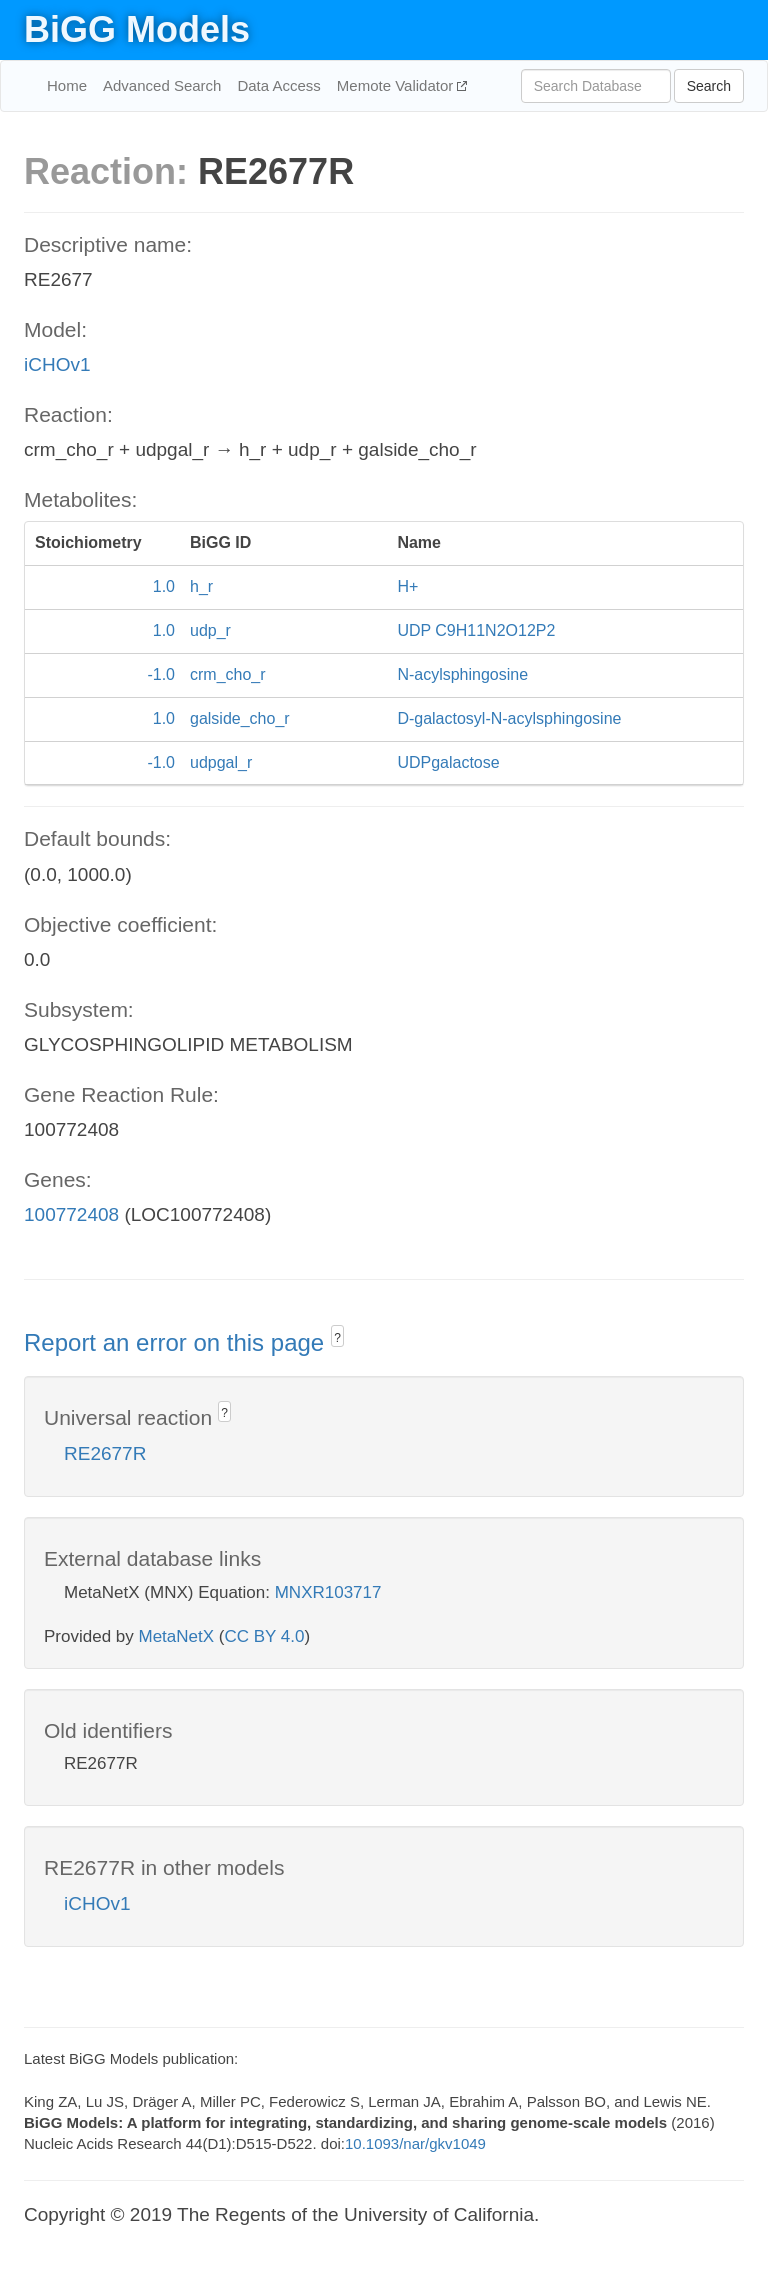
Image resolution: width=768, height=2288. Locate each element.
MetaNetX (177, 1636)
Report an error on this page (177, 1342)
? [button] (337, 1338)
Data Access (278, 85)
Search (709, 86)
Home (67, 85)
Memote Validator (397, 85)
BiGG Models (137, 29)
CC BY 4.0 (264, 1636)
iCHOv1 (57, 364)
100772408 (71, 1214)
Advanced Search (162, 85)
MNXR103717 (328, 1592)
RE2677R (105, 1453)
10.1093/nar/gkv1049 (415, 2143)
